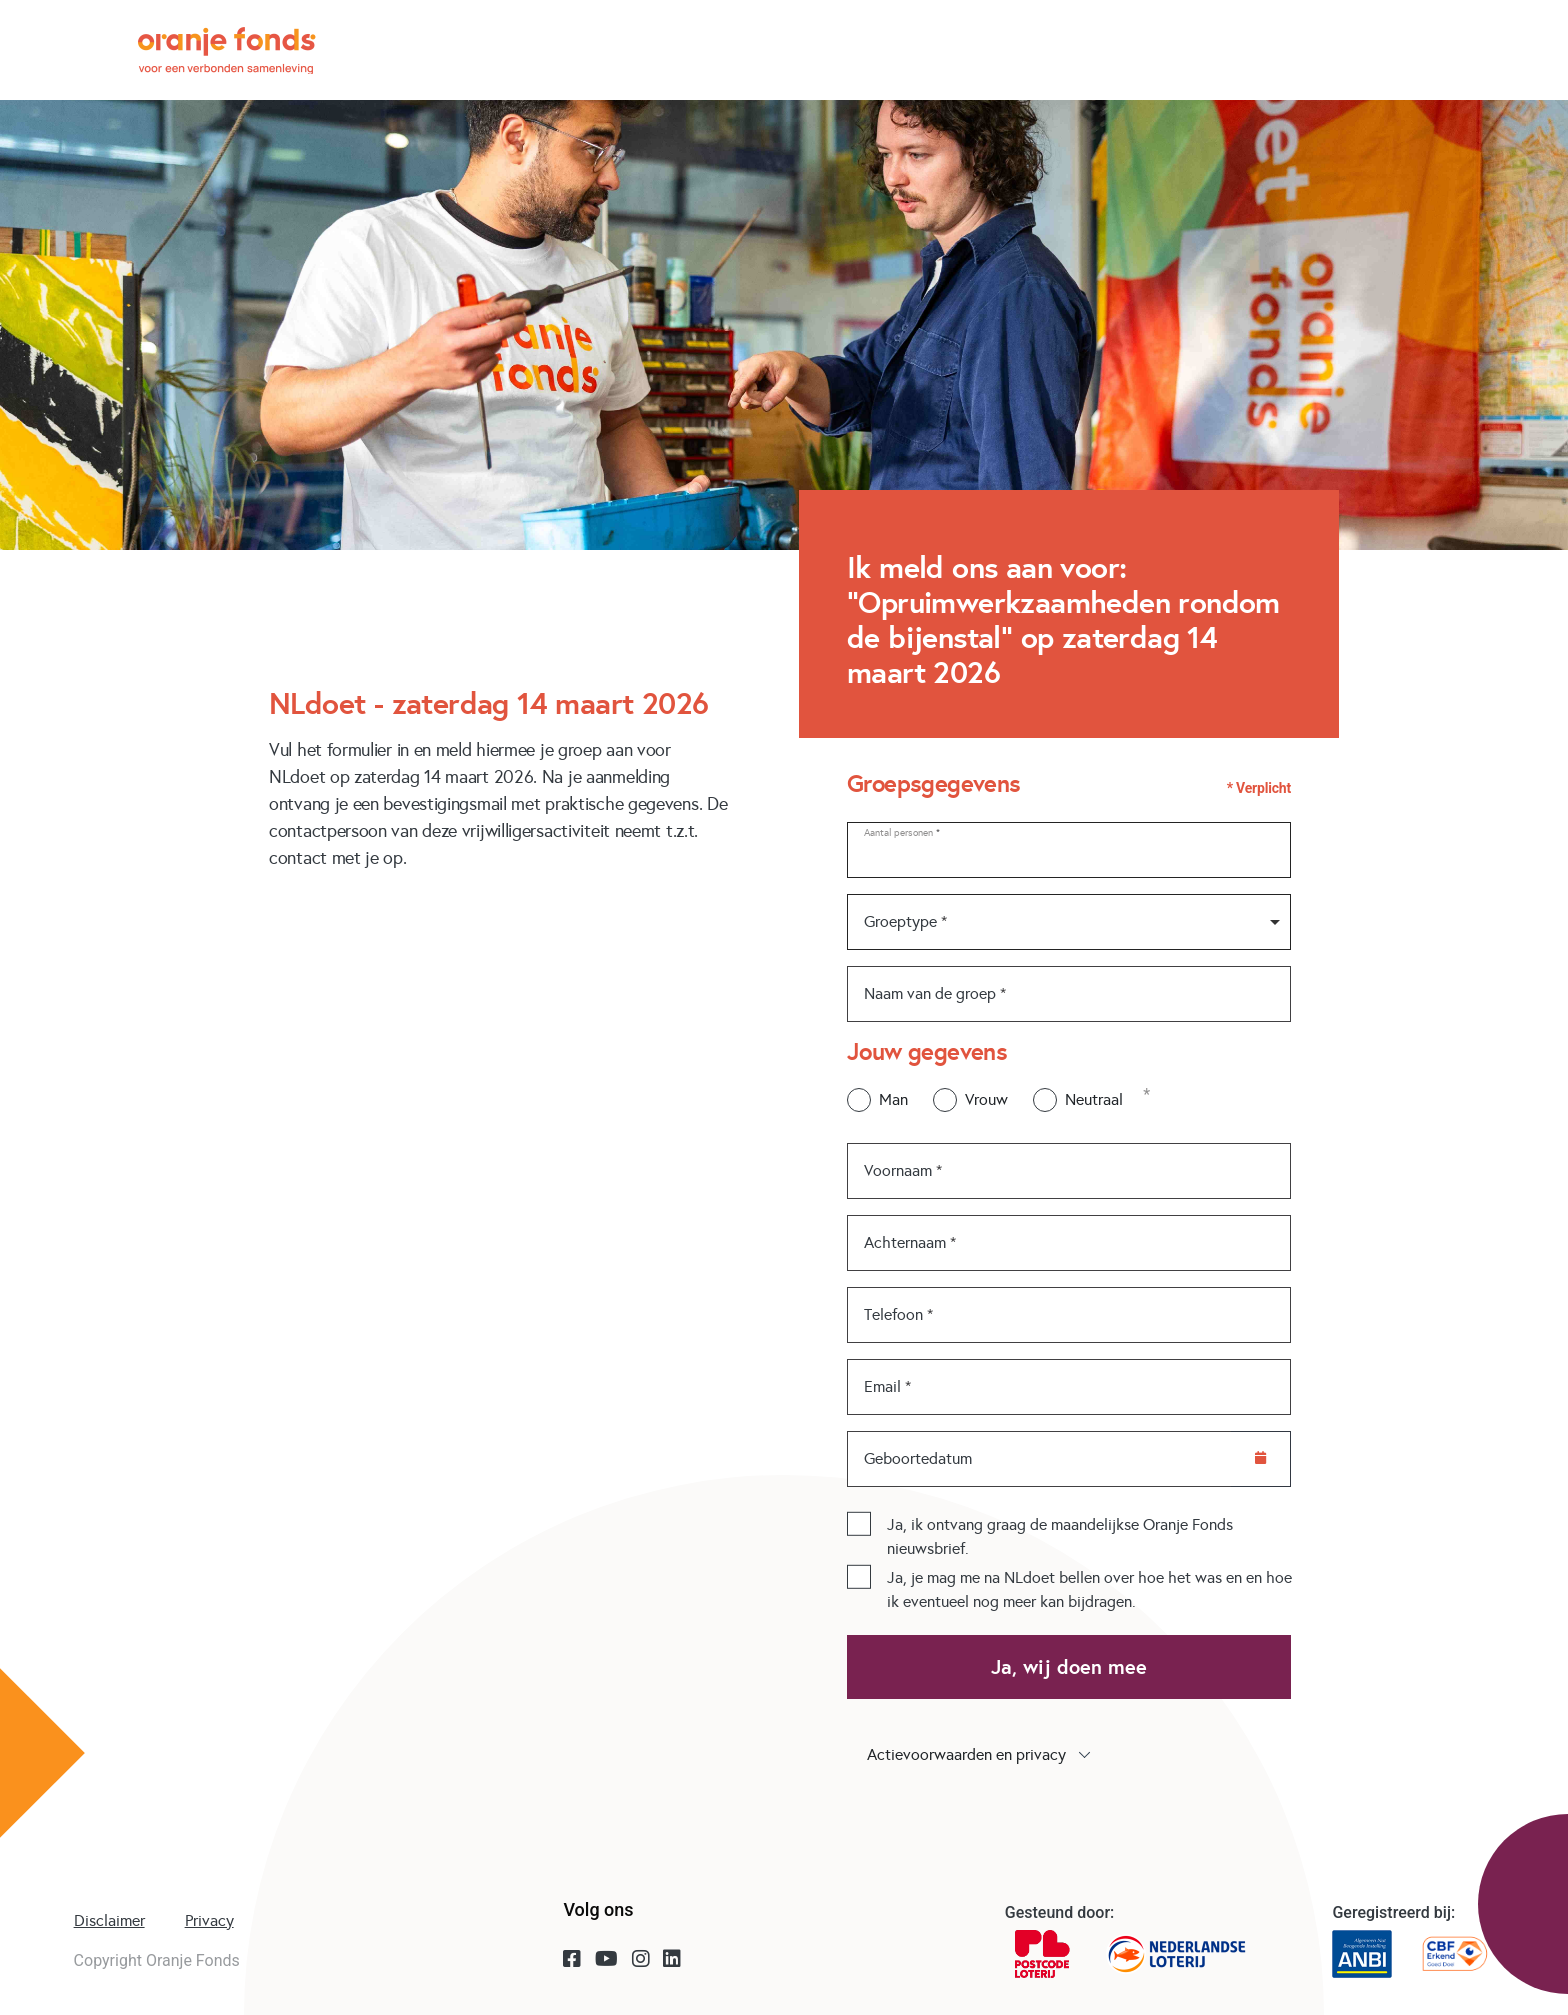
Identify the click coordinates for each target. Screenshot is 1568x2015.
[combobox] (1069, 922)
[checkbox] (859, 1523)
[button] (1069, 1755)
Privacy (209, 1920)
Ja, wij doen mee (1069, 1667)
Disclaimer (109, 1920)
